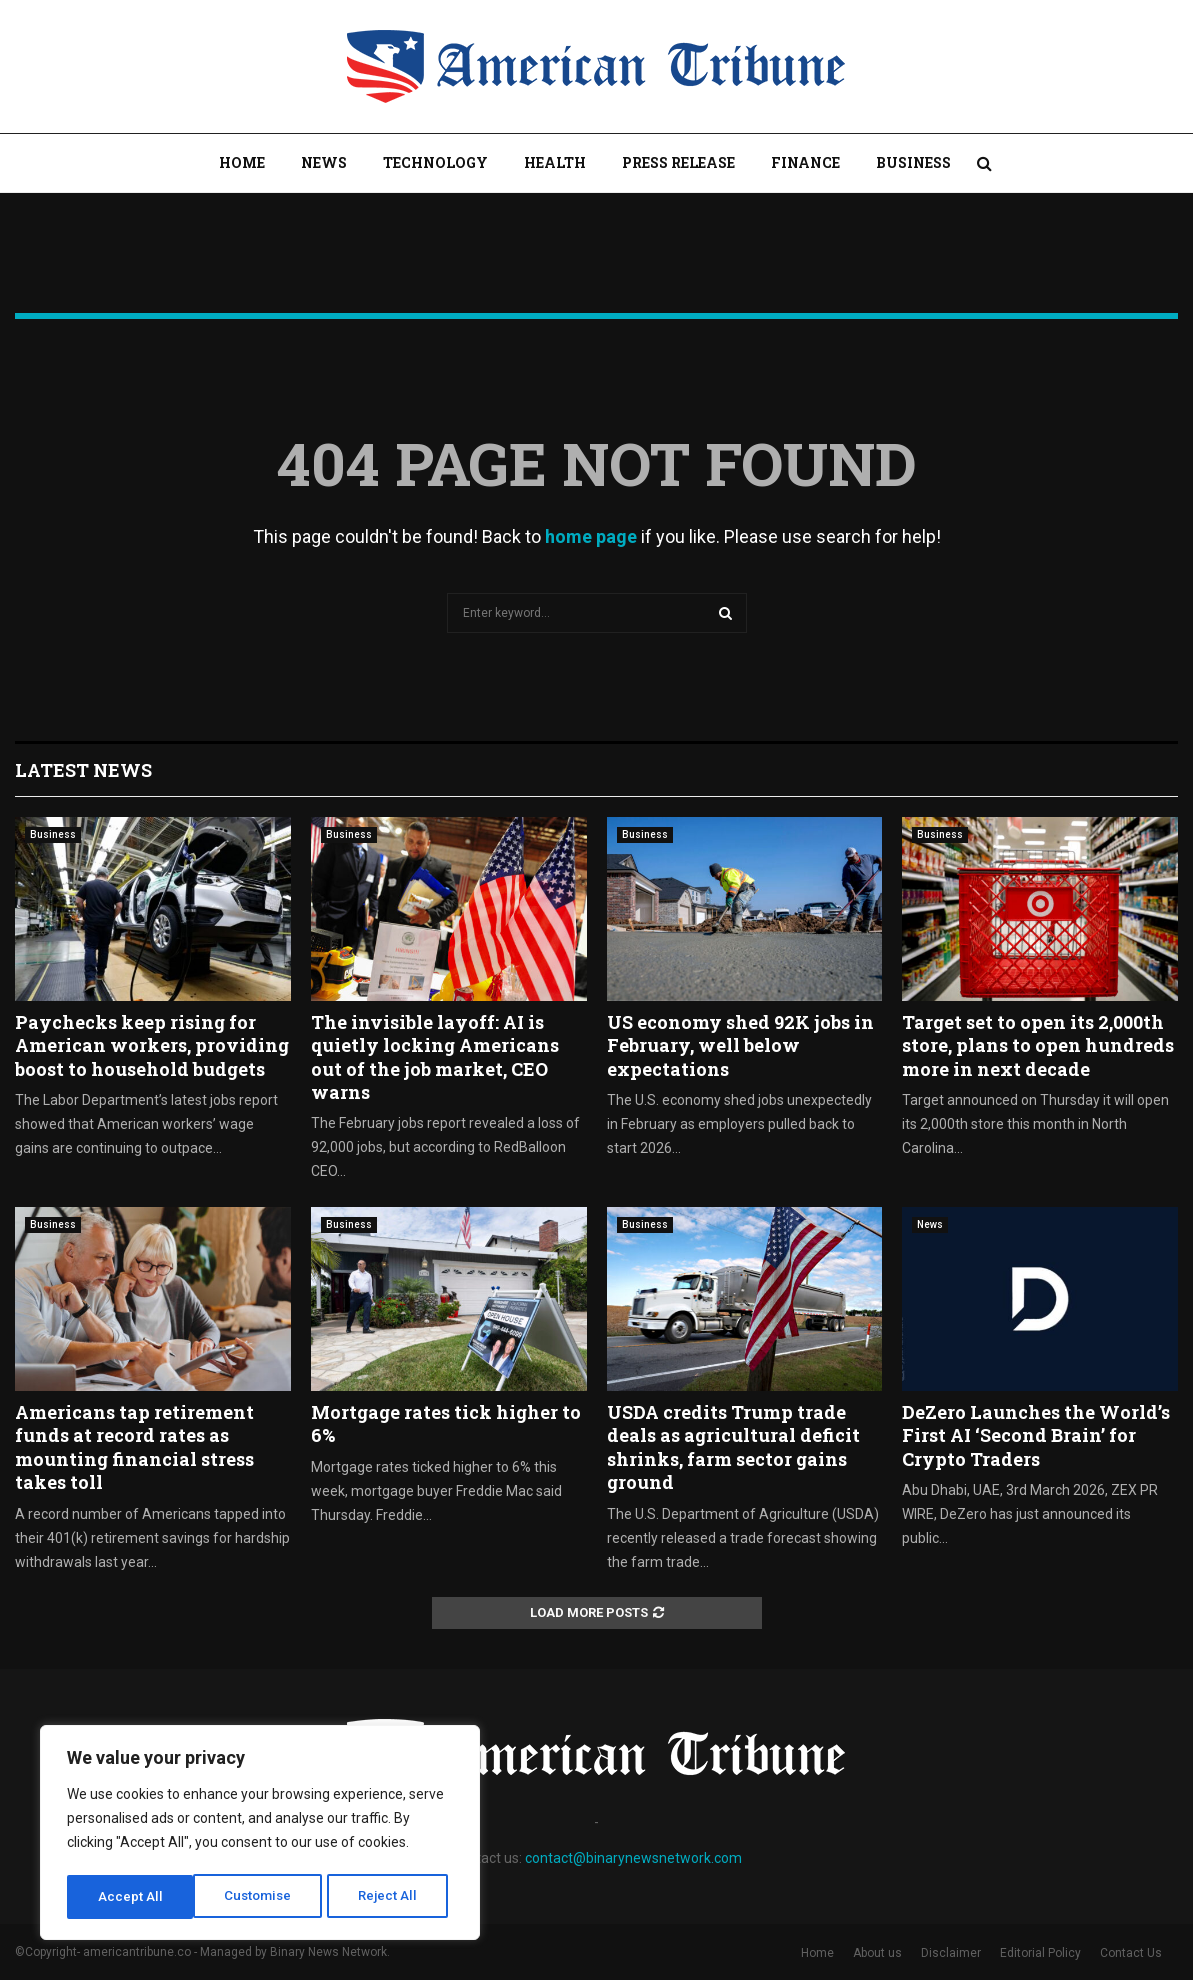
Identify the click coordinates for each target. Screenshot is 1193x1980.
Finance (805, 162)
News (324, 162)
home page (591, 536)
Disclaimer (951, 1953)
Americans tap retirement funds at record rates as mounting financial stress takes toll (134, 1447)
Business (913, 162)
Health (555, 162)
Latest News (83, 770)
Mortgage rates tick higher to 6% (446, 1423)
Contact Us (1131, 1953)
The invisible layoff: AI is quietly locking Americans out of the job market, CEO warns (435, 1057)
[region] (260, 1835)
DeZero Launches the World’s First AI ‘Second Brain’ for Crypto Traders (1036, 1435)
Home (242, 162)
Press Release (678, 162)
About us (877, 1953)
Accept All (391, 1897)
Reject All (263, 1897)
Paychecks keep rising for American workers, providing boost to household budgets (152, 1045)
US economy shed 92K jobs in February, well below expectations (740, 1045)
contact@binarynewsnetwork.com (633, 1858)
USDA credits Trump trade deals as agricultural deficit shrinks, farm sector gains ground (733, 1447)
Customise (131, 1897)
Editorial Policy (1040, 1953)
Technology (435, 162)
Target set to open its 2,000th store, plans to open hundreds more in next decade (1038, 1045)
